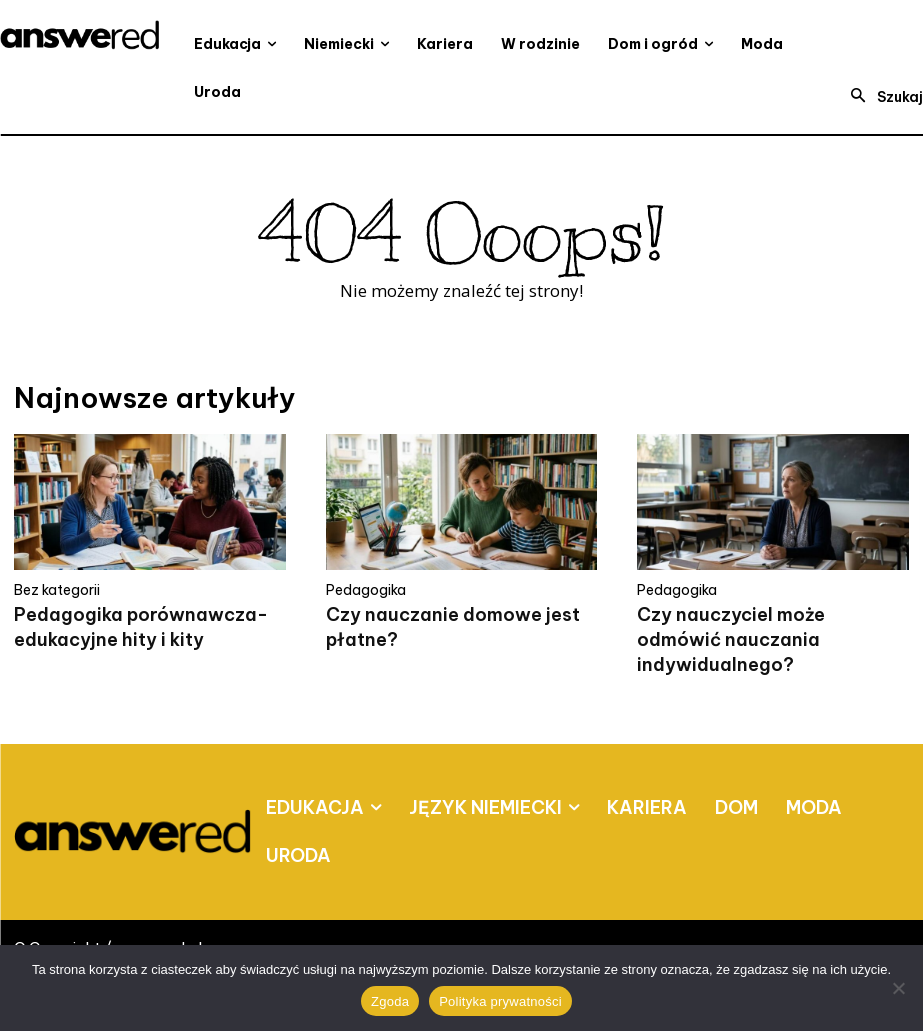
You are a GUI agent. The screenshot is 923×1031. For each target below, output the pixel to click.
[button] (881, 97)
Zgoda (390, 1001)
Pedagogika (366, 590)
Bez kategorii (57, 590)
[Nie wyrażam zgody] (898, 988)
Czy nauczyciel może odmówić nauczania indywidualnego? (731, 639)
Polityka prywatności (500, 1001)
